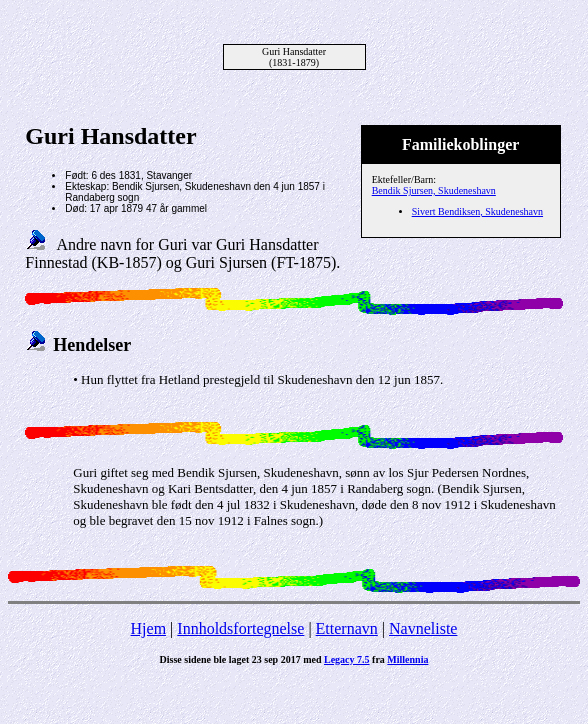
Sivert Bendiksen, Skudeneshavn (477, 211)
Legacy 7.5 (347, 659)
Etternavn (347, 628)
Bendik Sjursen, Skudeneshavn (434, 190)
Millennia (407, 659)
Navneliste (423, 628)
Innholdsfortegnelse (240, 628)
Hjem (149, 628)
